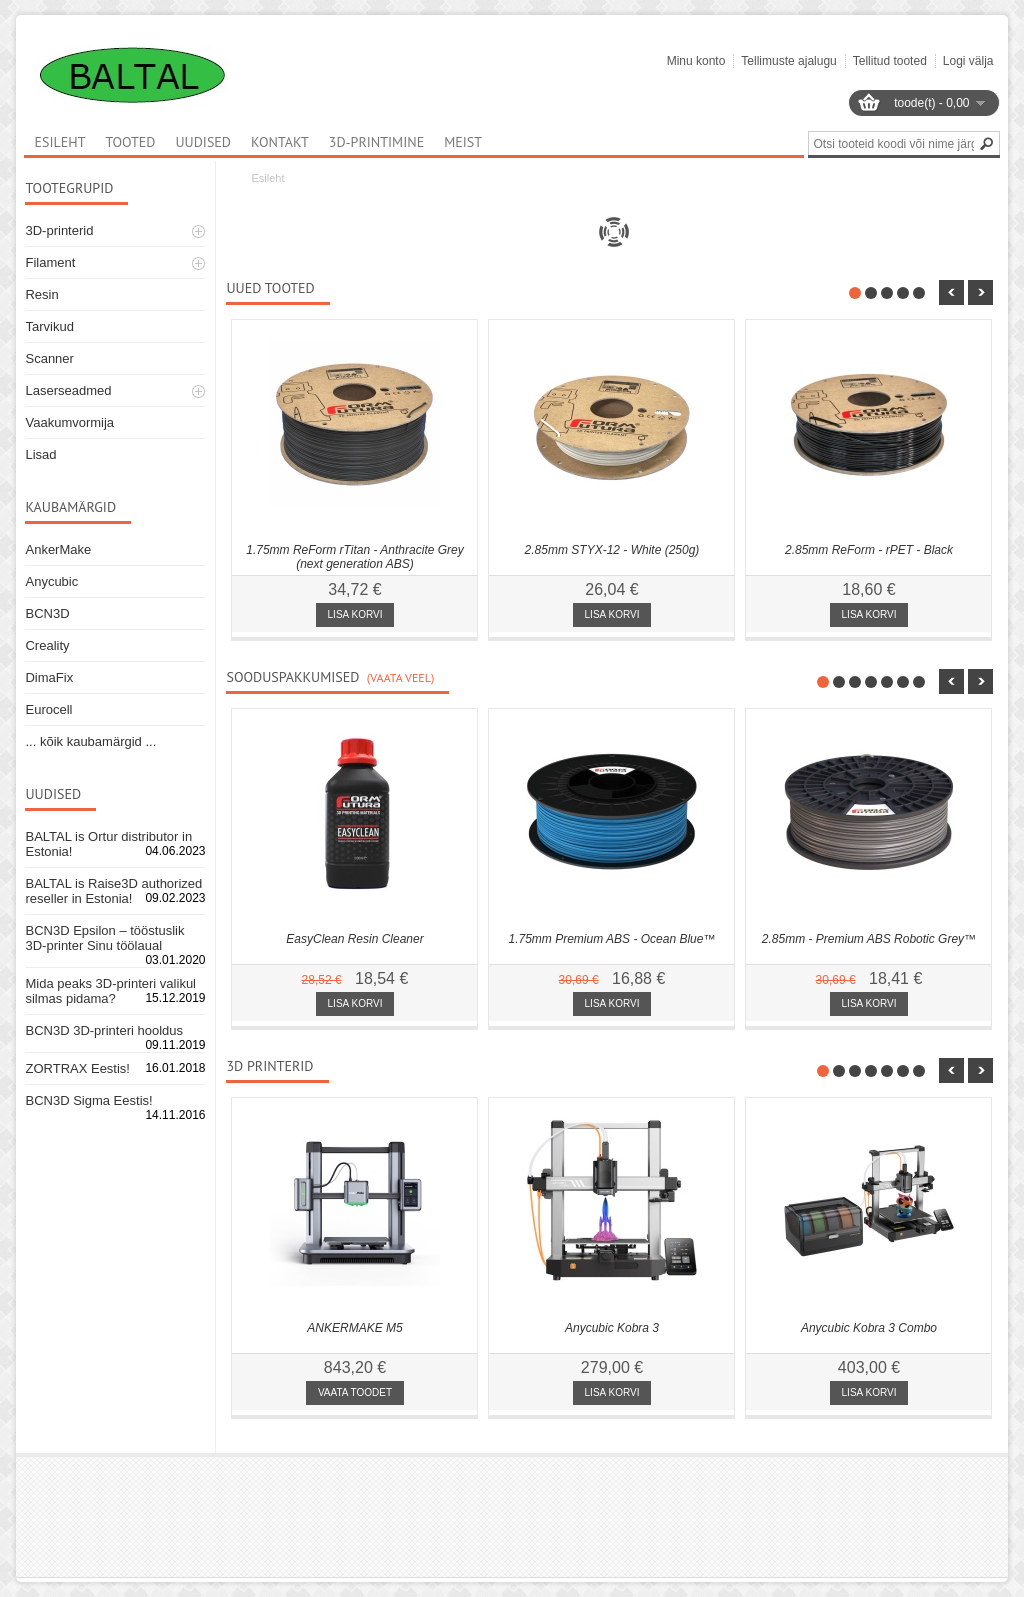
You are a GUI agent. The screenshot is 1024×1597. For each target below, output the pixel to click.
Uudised (203, 142)
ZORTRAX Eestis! (77, 1068)
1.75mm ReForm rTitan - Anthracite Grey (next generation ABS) (355, 557)
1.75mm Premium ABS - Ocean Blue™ (612, 939)
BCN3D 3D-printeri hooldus (104, 1030)
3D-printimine (376, 142)
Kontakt (280, 142)
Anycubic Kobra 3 (612, 1328)
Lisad (40, 454)
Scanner (49, 358)
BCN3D (47, 613)
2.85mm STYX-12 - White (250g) (612, 550)
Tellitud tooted (890, 61)
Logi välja (968, 61)
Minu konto (696, 61)
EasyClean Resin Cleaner (354, 939)
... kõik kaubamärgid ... (90, 741)
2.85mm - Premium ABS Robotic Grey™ (869, 939)
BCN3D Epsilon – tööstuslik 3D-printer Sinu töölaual (104, 938)
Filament (50, 262)
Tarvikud (49, 326)
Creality (47, 645)
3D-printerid (59, 230)
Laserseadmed (68, 390)
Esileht (267, 178)
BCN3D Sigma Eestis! (88, 1100)
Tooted (130, 142)
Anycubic (51, 581)
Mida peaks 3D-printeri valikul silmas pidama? (110, 991)
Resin (41, 294)
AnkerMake (58, 549)
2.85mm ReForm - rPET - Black (869, 550)
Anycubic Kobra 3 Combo (869, 1328)
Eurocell (48, 709)
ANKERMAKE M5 (354, 1328)
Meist (463, 142)
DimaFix (49, 677)
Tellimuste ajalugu (788, 61)
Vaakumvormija (69, 422)
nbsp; (951, 292)
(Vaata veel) (400, 677)
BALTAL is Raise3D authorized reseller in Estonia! (113, 891)
